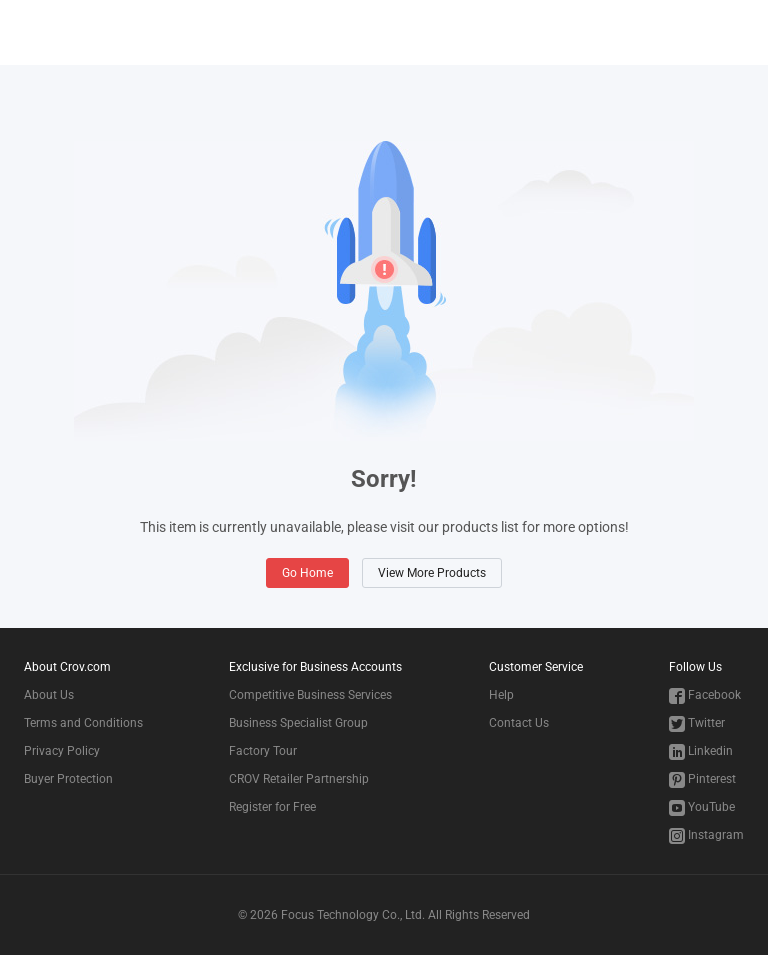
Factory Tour (263, 751)
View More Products (432, 573)
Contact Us (519, 723)
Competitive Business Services (310, 695)
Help (501, 695)
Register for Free (272, 807)
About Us (49, 695)
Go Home (307, 573)
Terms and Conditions (83, 723)
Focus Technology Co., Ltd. (353, 915)
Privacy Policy (62, 751)
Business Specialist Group (298, 723)
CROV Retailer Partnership (299, 779)
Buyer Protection (68, 779)
